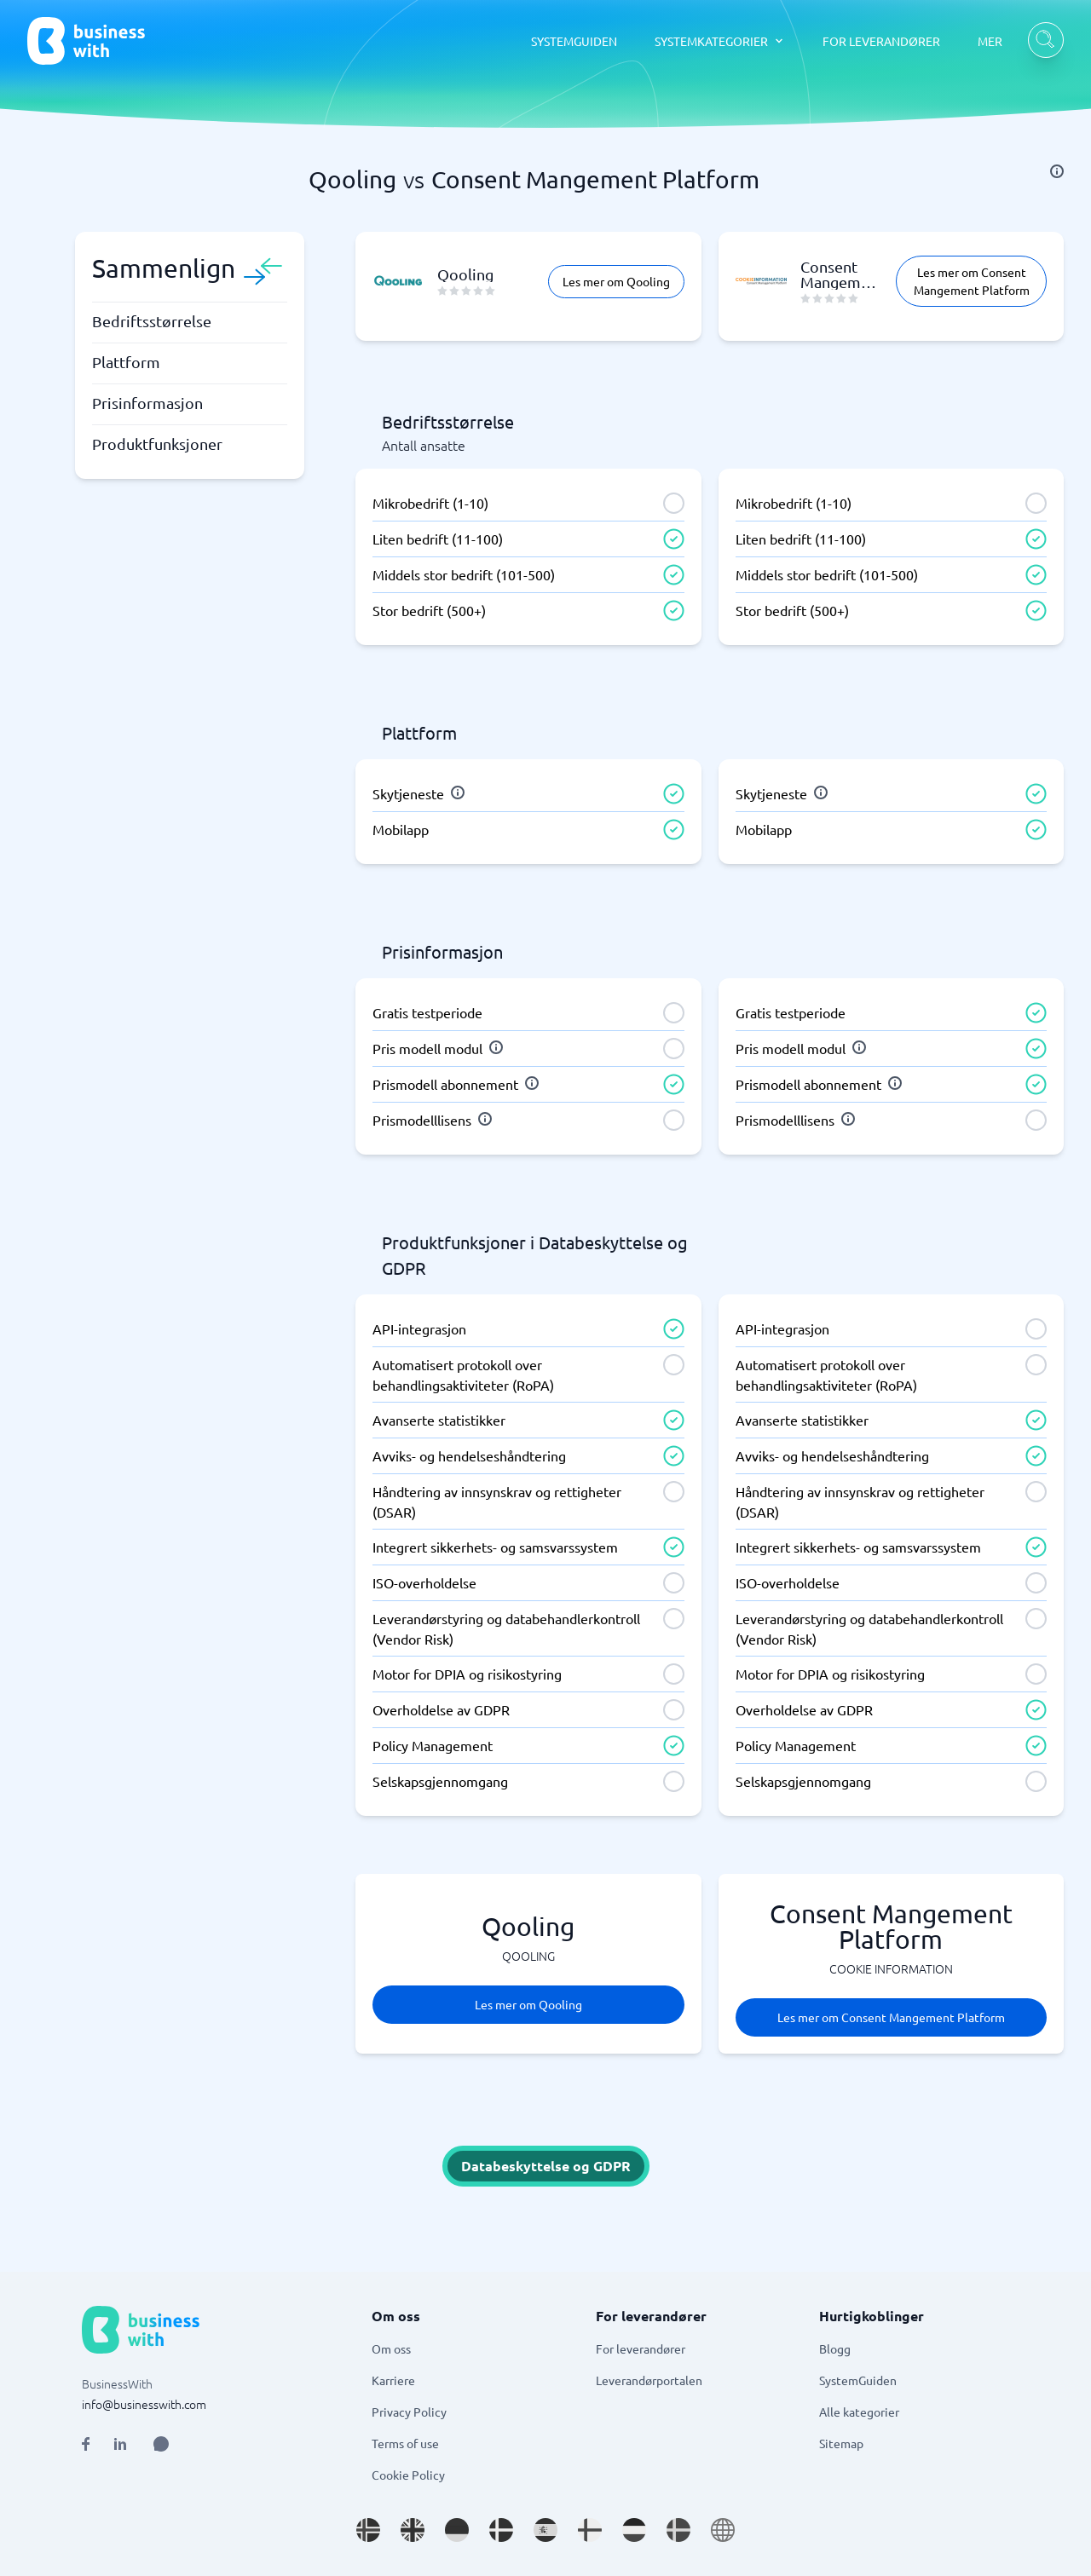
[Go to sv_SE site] (678, 2530)
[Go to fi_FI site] (590, 2530)
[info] (1057, 171)
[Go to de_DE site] (457, 2530)
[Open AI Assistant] (161, 2444)
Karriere (393, 2380)
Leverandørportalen (649, 2380)
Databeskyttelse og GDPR (546, 2166)
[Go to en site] (723, 2530)
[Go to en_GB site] (412, 2530)
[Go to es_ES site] (545, 2530)
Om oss (391, 2348)
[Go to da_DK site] (501, 2530)
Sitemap (841, 2443)
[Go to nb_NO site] (368, 2530)
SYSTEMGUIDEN (574, 41)
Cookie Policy (408, 2474)
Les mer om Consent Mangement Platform (972, 280)
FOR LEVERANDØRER (881, 41)
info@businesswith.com (144, 2403)
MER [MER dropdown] (990, 41)
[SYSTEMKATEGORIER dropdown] (720, 41)
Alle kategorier (859, 2411)
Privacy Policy (409, 2411)
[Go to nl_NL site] (634, 2530)
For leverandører (640, 2348)
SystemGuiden (858, 2380)
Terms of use (405, 2443)
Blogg (835, 2348)
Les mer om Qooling (616, 281)
